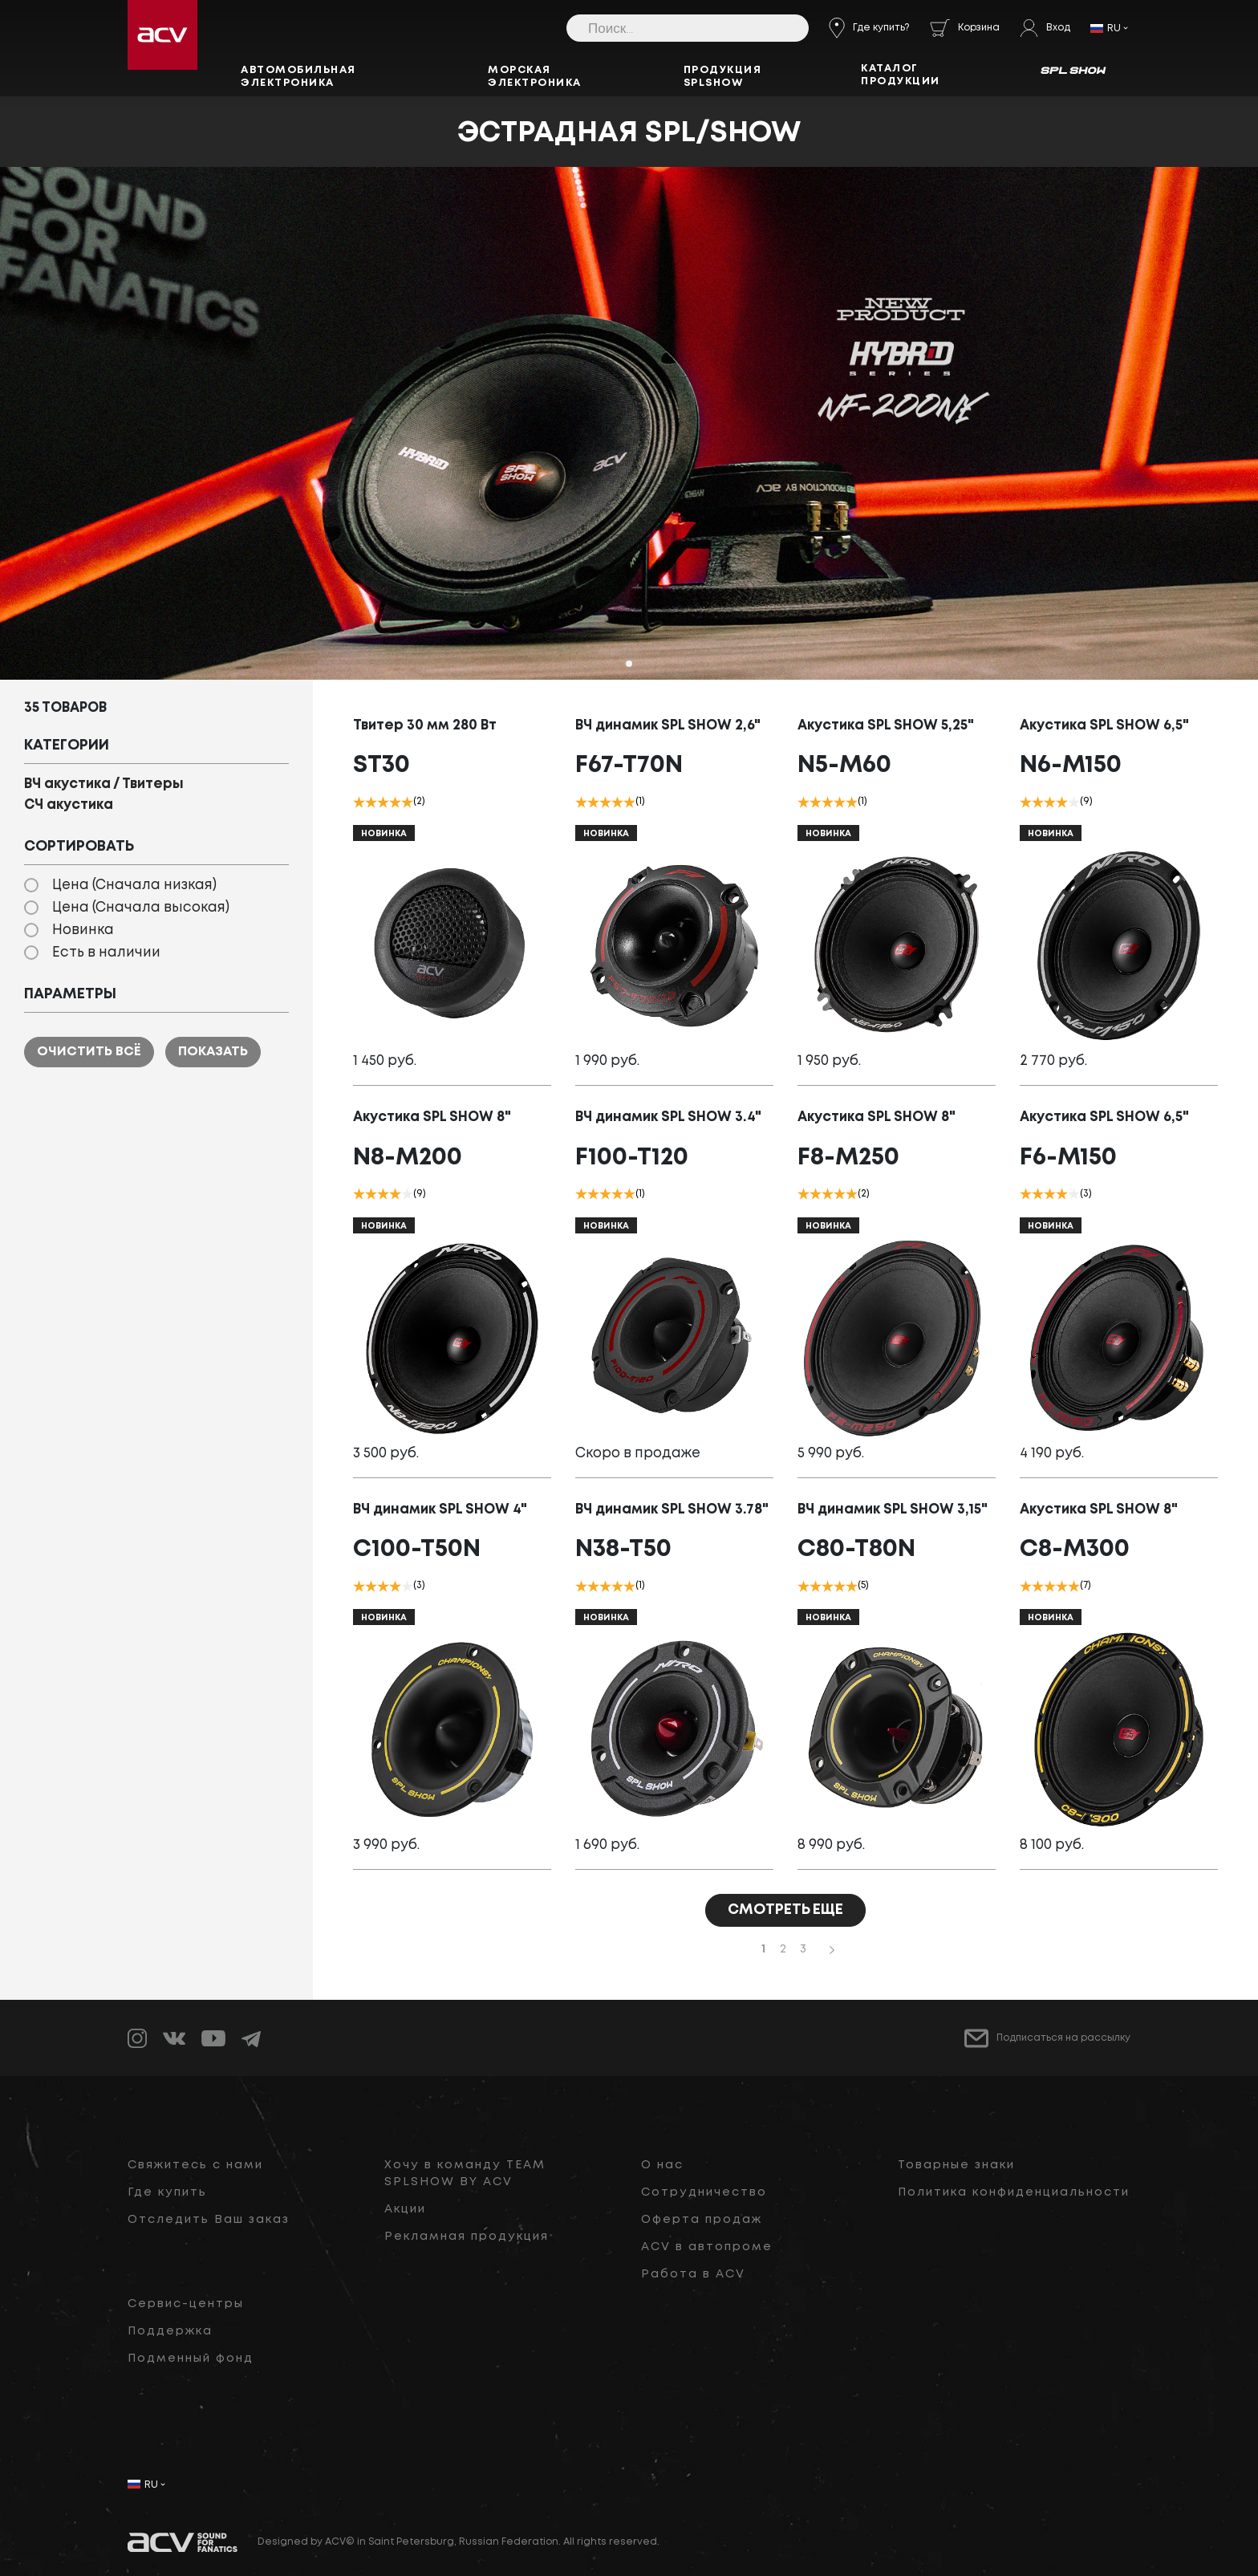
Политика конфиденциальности (1014, 2192)
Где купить (167, 2192)
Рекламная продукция (466, 2236)
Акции (405, 2209)
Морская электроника (535, 76)
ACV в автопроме (707, 2247)
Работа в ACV (693, 2274)
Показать (213, 1052)
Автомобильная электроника (298, 76)
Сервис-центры (186, 2304)
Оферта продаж (701, 2219)
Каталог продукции (900, 75)
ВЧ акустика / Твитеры (104, 784)
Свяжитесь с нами (195, 2165)
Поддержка (170, 2331)
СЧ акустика (68, 805)
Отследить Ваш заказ (209, 2219)
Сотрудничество (704, 2192)
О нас (662, 2165)
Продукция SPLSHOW (723, 76)
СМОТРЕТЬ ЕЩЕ (785, 1910)
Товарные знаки (956, 2165)
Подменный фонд (191, 2358)
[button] (629, 663)
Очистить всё (89, 1052)
